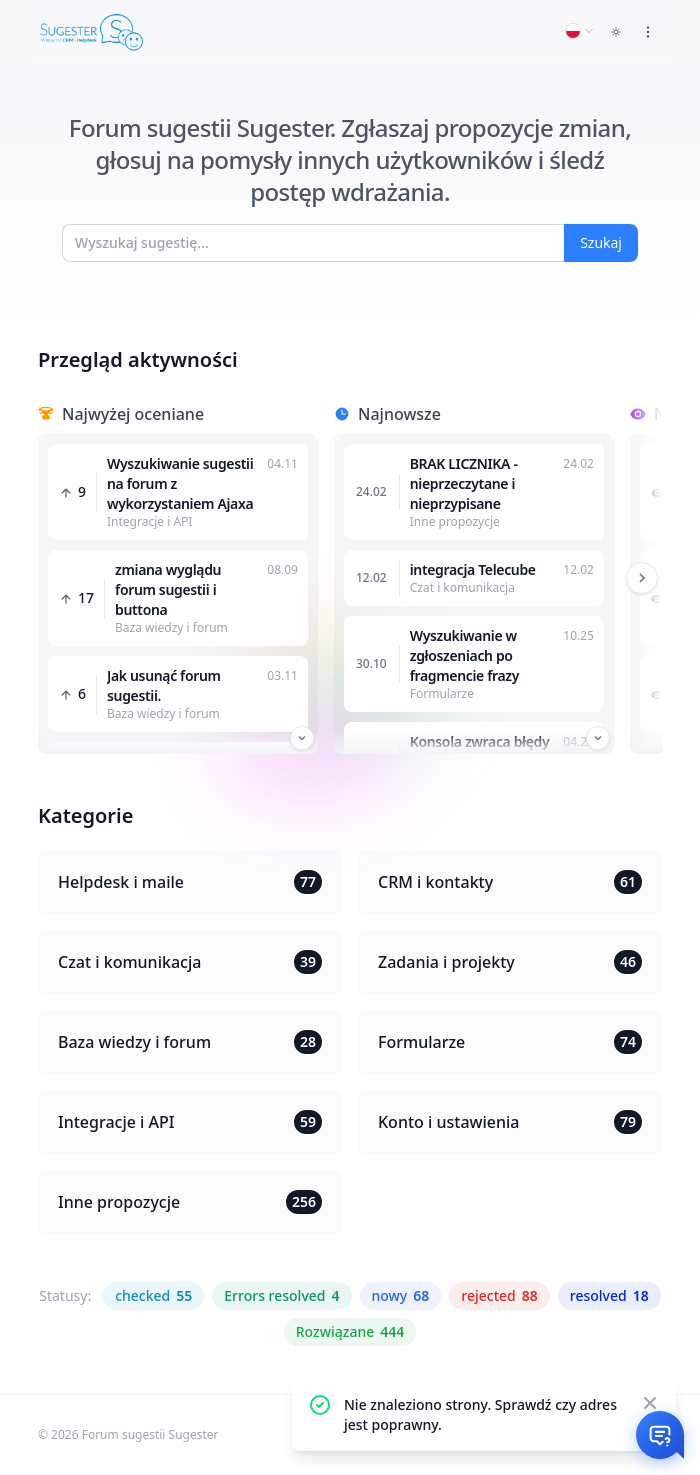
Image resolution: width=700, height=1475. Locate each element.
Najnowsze (399, 414)
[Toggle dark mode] (616, 32)
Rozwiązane (350, 1332)
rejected (499, 1296)
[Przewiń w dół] (302, 738)
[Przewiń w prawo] (642, 578)
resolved (609, 1296)
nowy (401, 1296)
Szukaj (601, 242)
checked (153, 1296)
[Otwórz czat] (660, 1435)
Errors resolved (281, 1296)
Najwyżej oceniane (133, 414)
